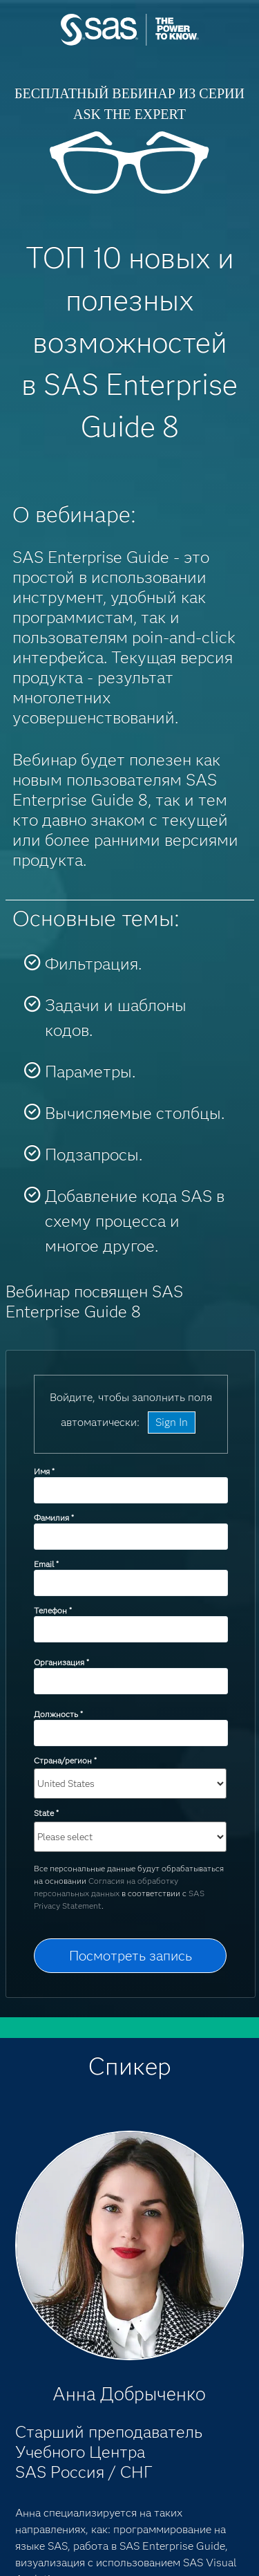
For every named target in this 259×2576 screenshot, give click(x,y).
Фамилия (53, 1517)
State (46, 1813)
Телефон (52, 1610)
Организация (61, 1662)
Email (46, 1564)
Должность (58, 1714)
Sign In (171, 1422)
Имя (44, 1471)
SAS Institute (129, 43)
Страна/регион (65, 1760)
